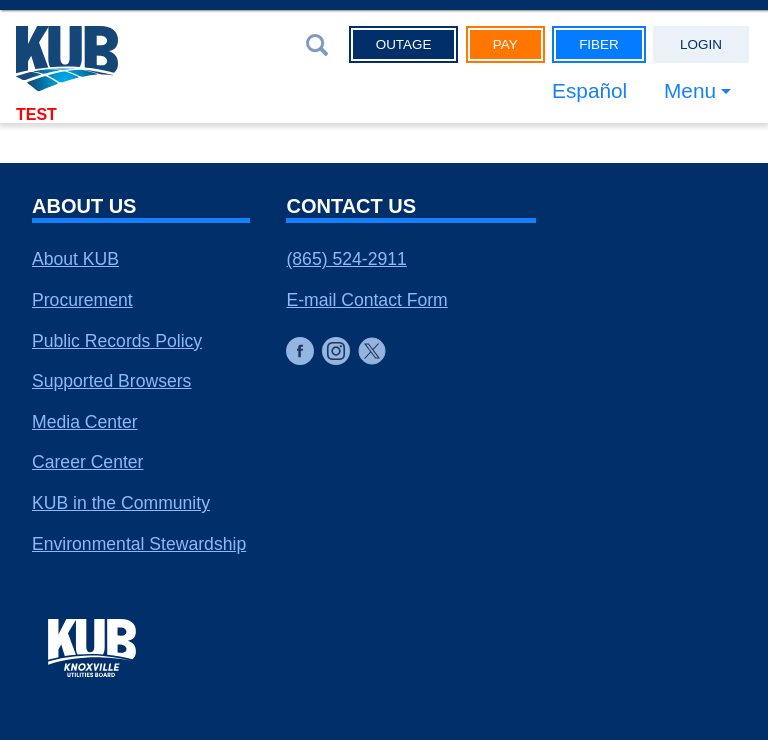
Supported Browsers (111, 381)
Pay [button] (505, 44)
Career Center (87, 462)
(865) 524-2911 (346, 259)
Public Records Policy (117, 341)
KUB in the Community (121, 503)
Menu (690, 90)
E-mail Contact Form (366, 300)
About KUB (75, 259)
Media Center (85, 422)
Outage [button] (404, 44)
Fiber (599, 44)
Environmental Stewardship (139, 544)
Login (701, 44)
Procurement (82, 300)
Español (589, 90)
